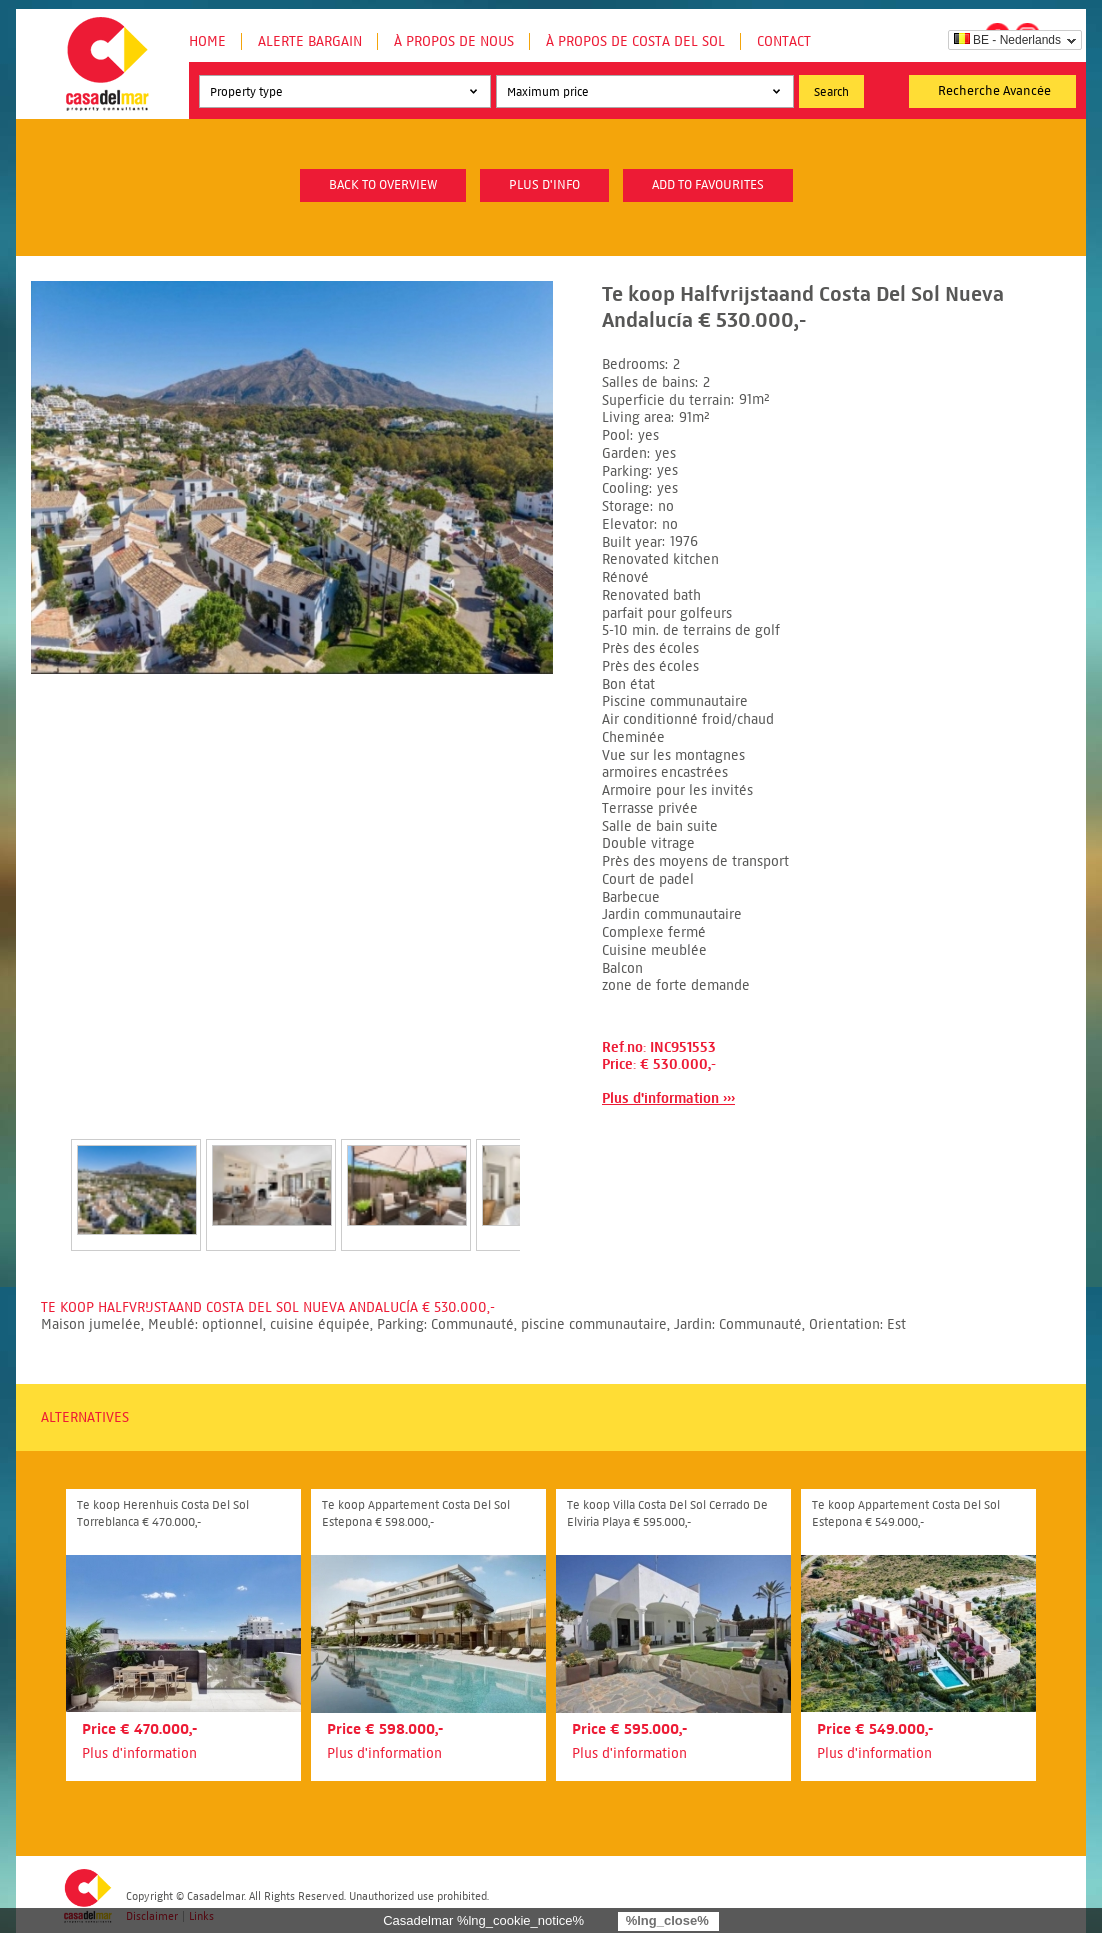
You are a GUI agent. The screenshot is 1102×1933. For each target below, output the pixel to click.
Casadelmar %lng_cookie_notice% (483, 1920)
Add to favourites (708, 185)
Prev (47, 1174)
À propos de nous (454, 41)
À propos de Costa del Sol (635, 41)
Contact (784, 41)
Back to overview (383, 185)
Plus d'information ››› (668, 1098)
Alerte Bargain (310, 41)
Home (207, 41)
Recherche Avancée (994, 91)
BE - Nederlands (1007, 40)
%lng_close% (667, 1920)
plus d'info (544, 185)
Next (544, 1174)
